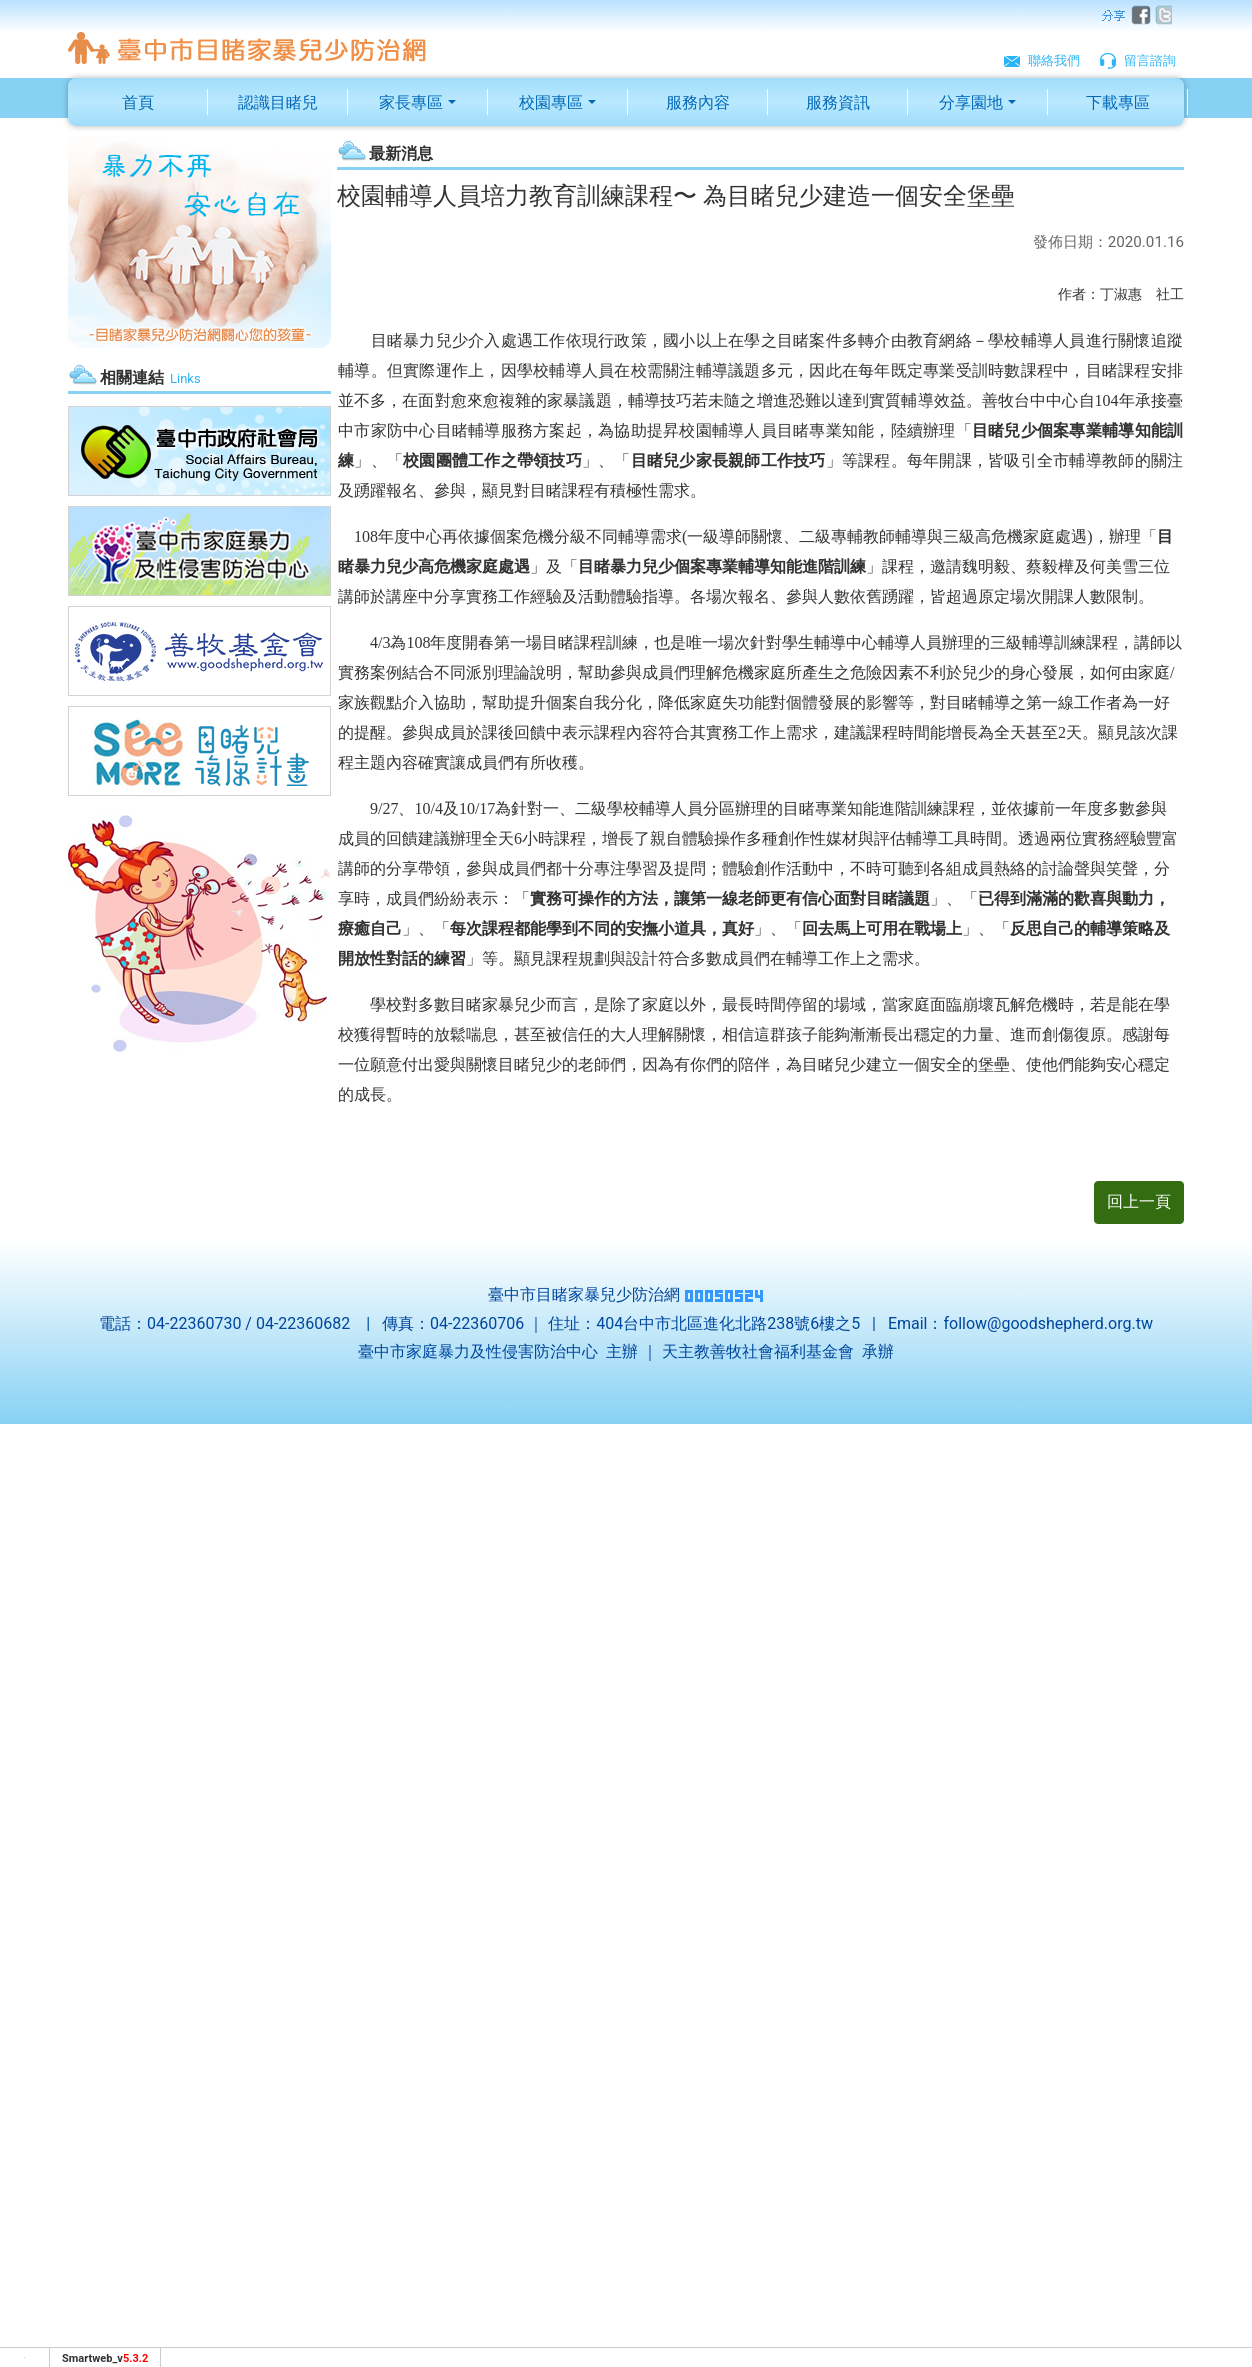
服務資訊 (838, 102)
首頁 (138, 102)
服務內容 (698, 102)
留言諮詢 (1138, 59)
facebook (1138, 16)
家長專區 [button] (411, 102)
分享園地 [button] (971, 102)
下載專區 (1118, 102)
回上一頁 (1139, 1201)
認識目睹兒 (278, 102)
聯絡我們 (1042, 59)
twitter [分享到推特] (1162, 16)
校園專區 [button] (551, 102)
